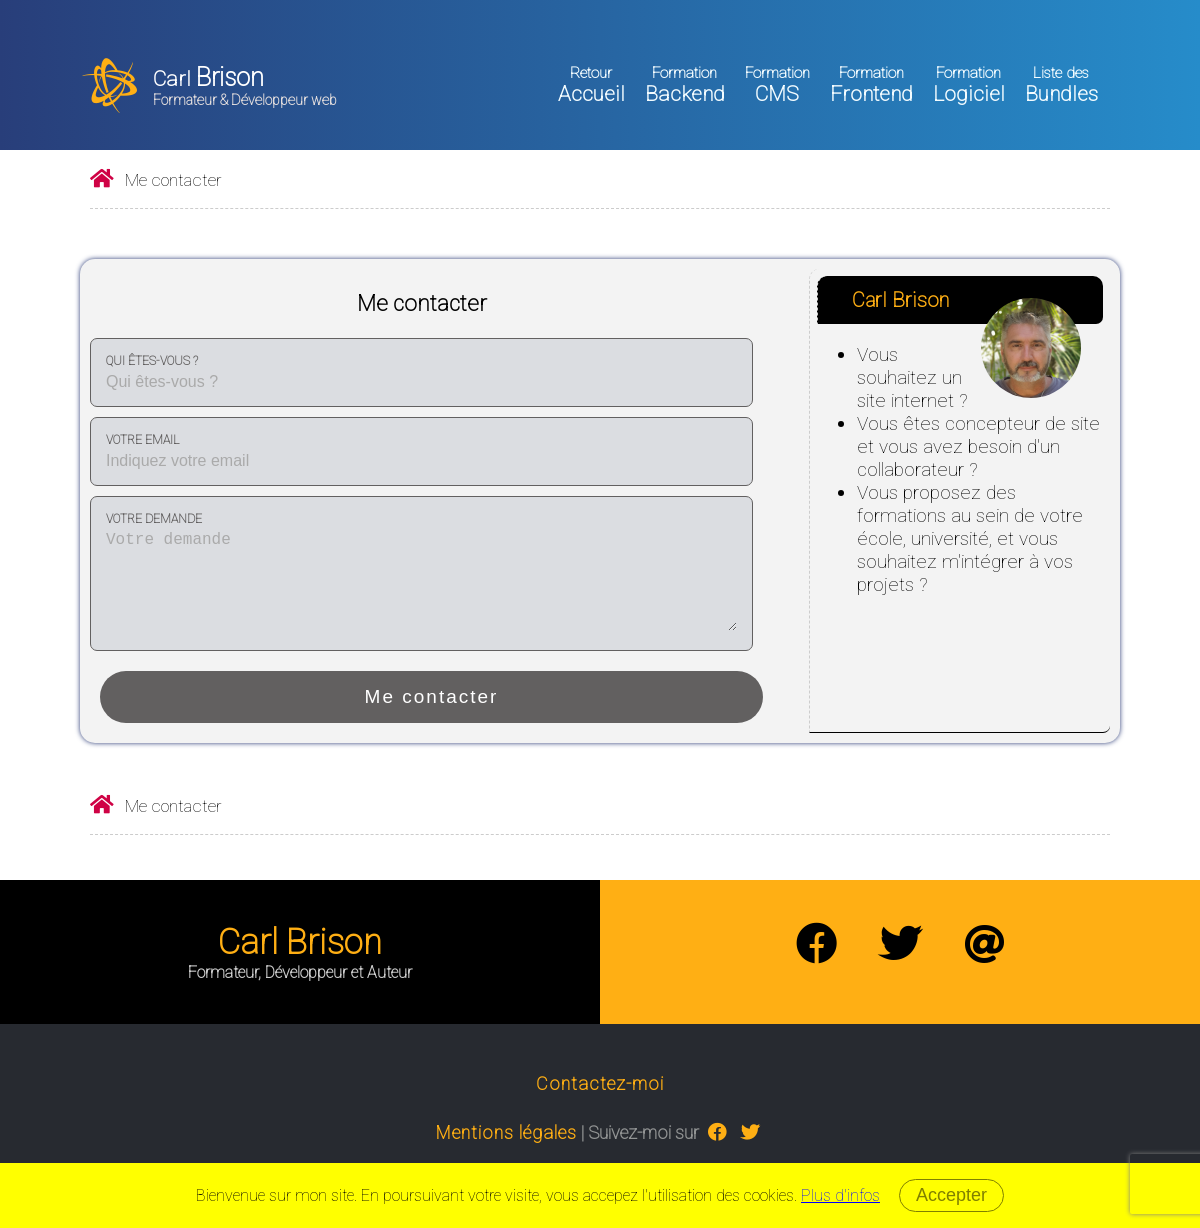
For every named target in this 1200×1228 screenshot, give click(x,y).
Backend (685, 85)
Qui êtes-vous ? (152, 361)
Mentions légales (506, 1132)
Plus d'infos (840, 1195)
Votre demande (154, 519)
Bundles (1061, 85)
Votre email (142, 440)
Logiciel (969, 85)
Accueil (591, 85)
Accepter (951, 1195)
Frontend (871, 85)
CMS (777, 85)
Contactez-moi (600, 1083)
